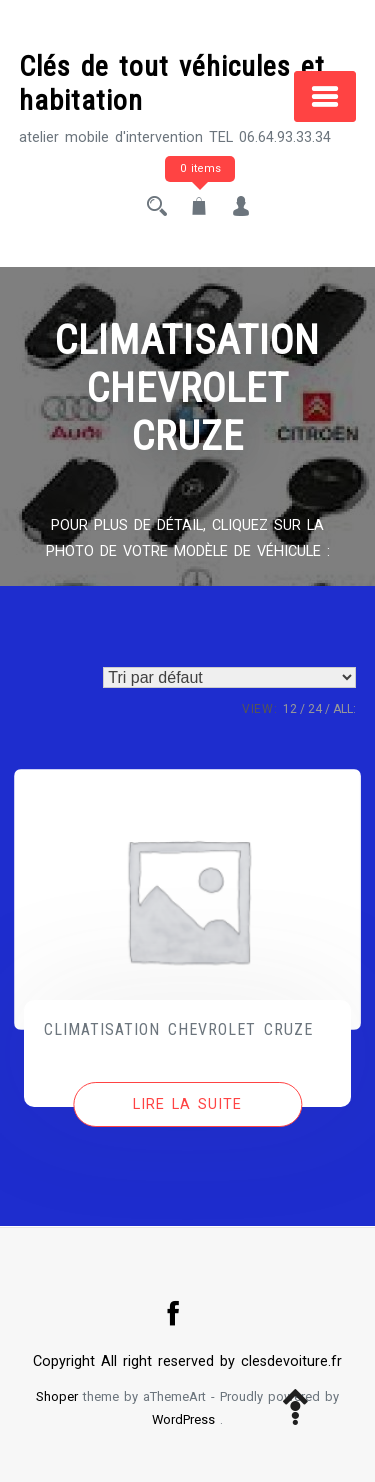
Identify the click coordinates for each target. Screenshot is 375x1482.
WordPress (183, 1419)
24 (315, 709)
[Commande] (229, 677)
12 (290, 709)
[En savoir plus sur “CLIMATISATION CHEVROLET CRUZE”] (187, 1105)
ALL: (344, 709)
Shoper (57, 1396)
